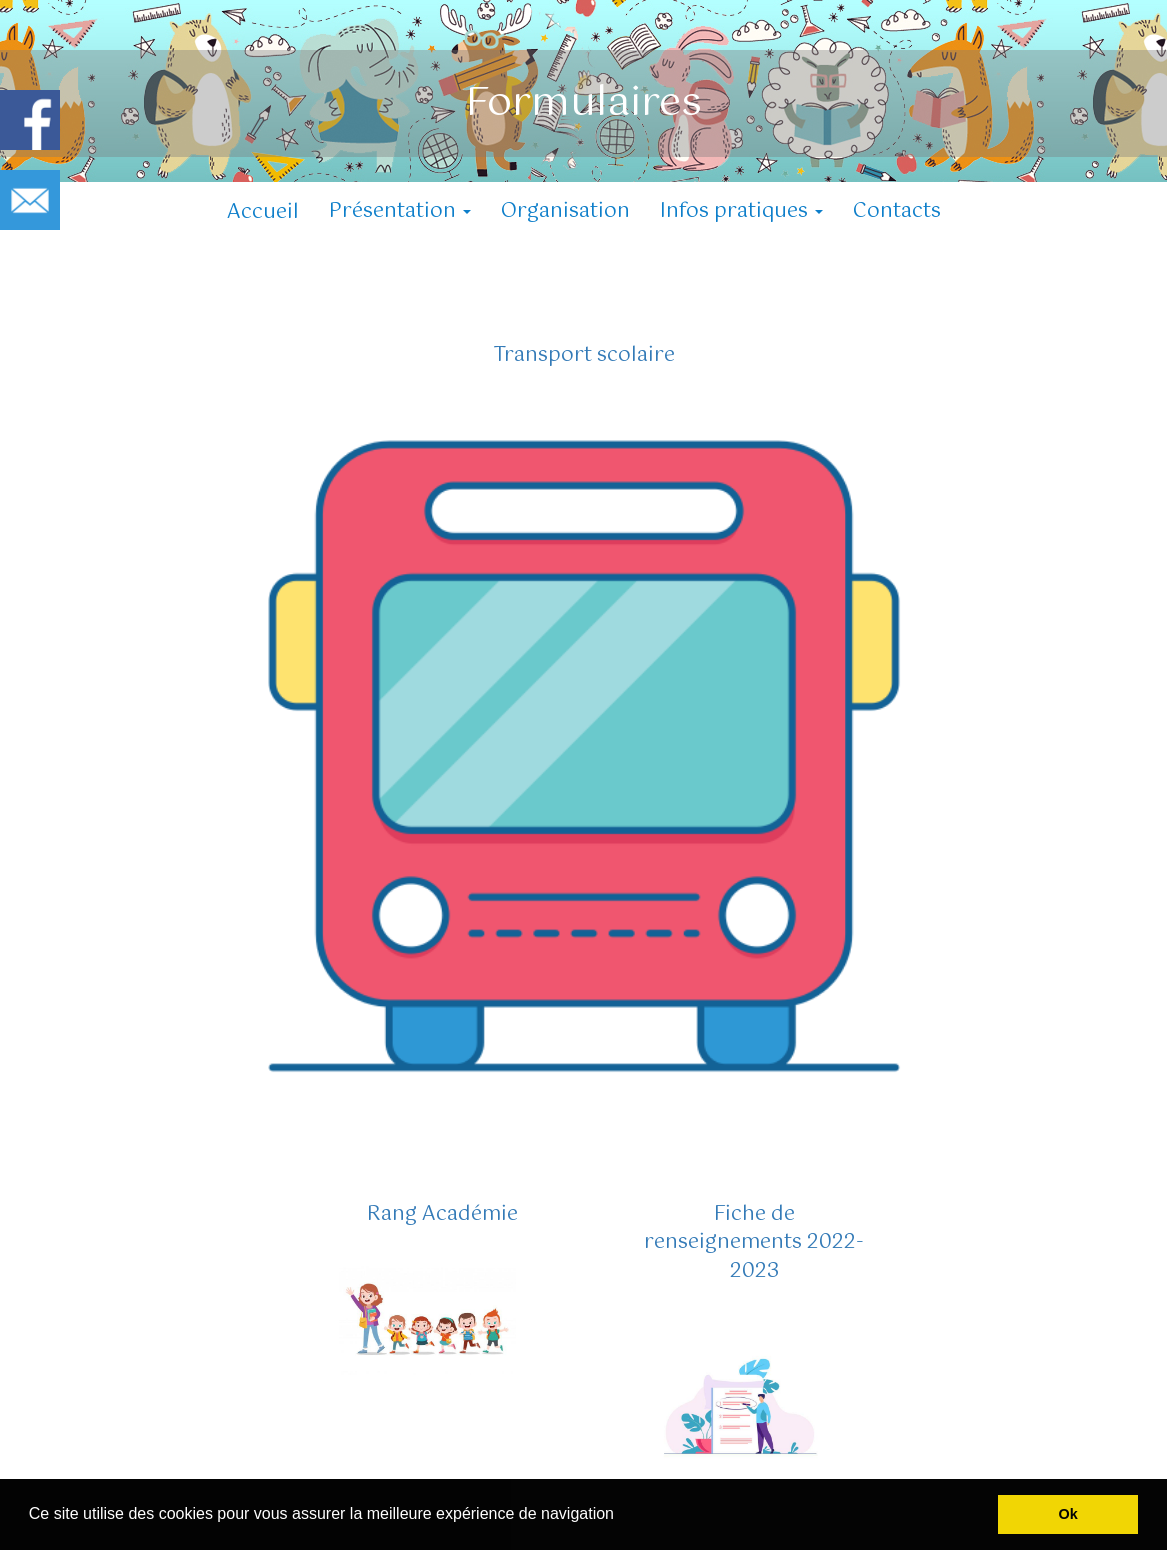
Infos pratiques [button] (741, 211)
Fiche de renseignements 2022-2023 (754, 1243)
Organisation (565, 211)
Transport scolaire (584, 355)
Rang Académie (442, 1214)
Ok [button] (1068, 1514)
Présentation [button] (400, 211)
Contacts (897, 211)
